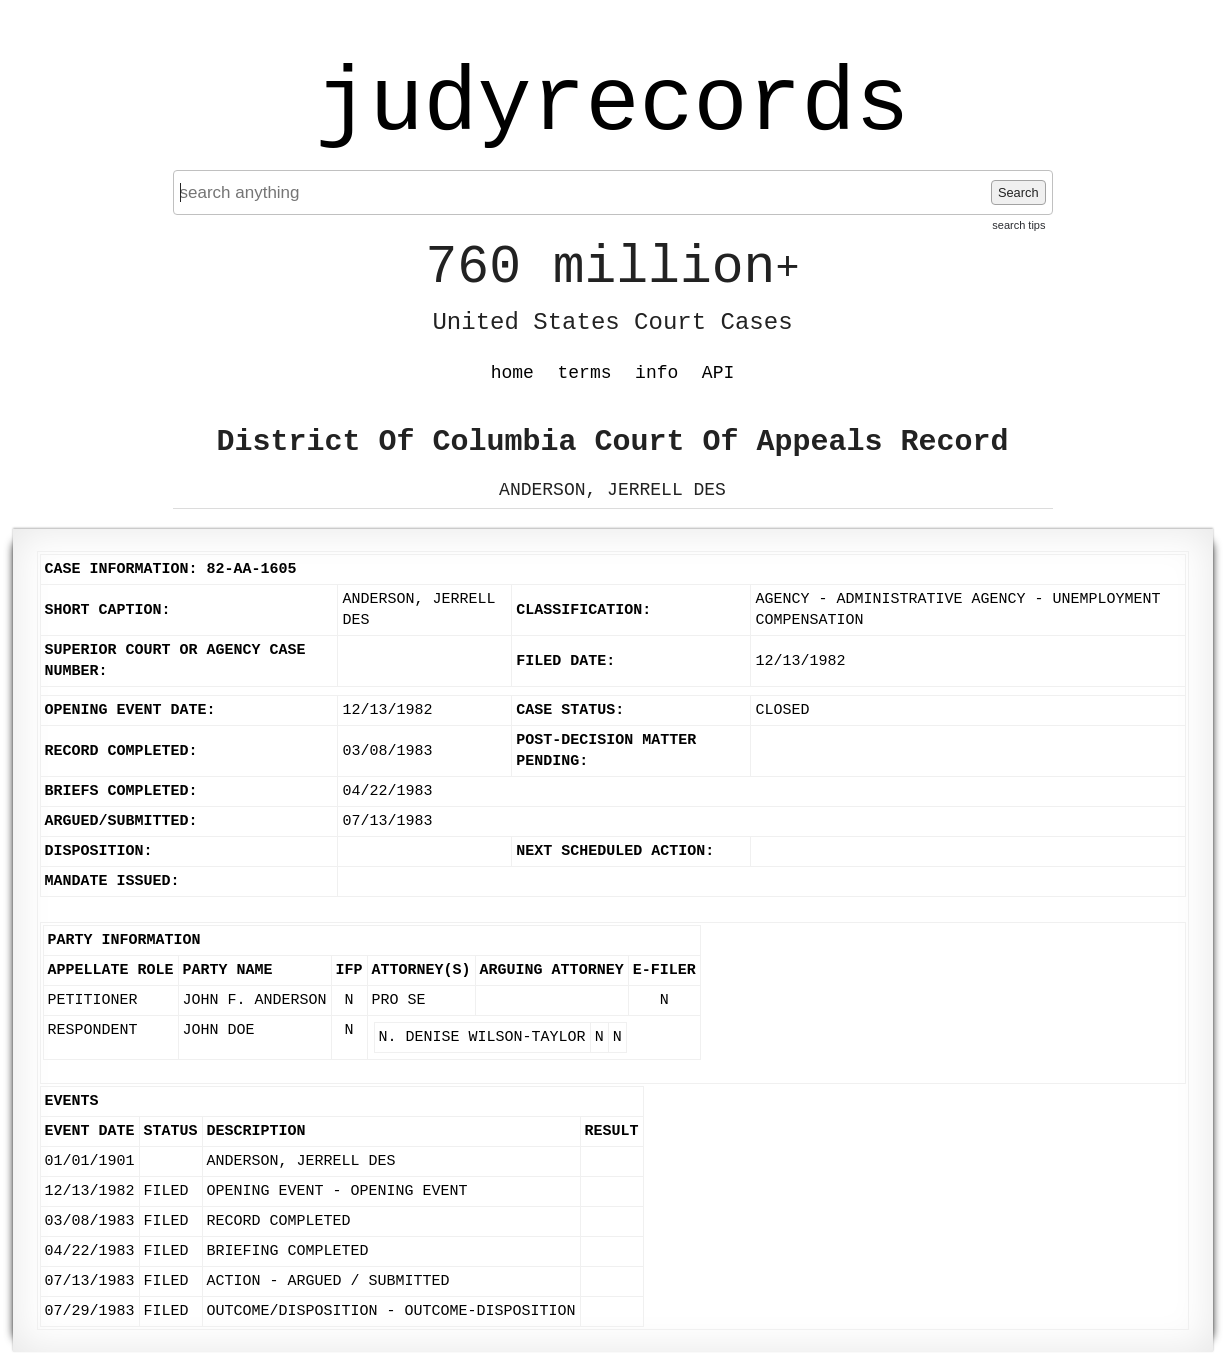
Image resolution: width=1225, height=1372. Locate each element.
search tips (1018, 225)
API (718, 373)
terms (585, 373)
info (656, 373)
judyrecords (612, 105)
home (512, 373)
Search (1018, 192)
